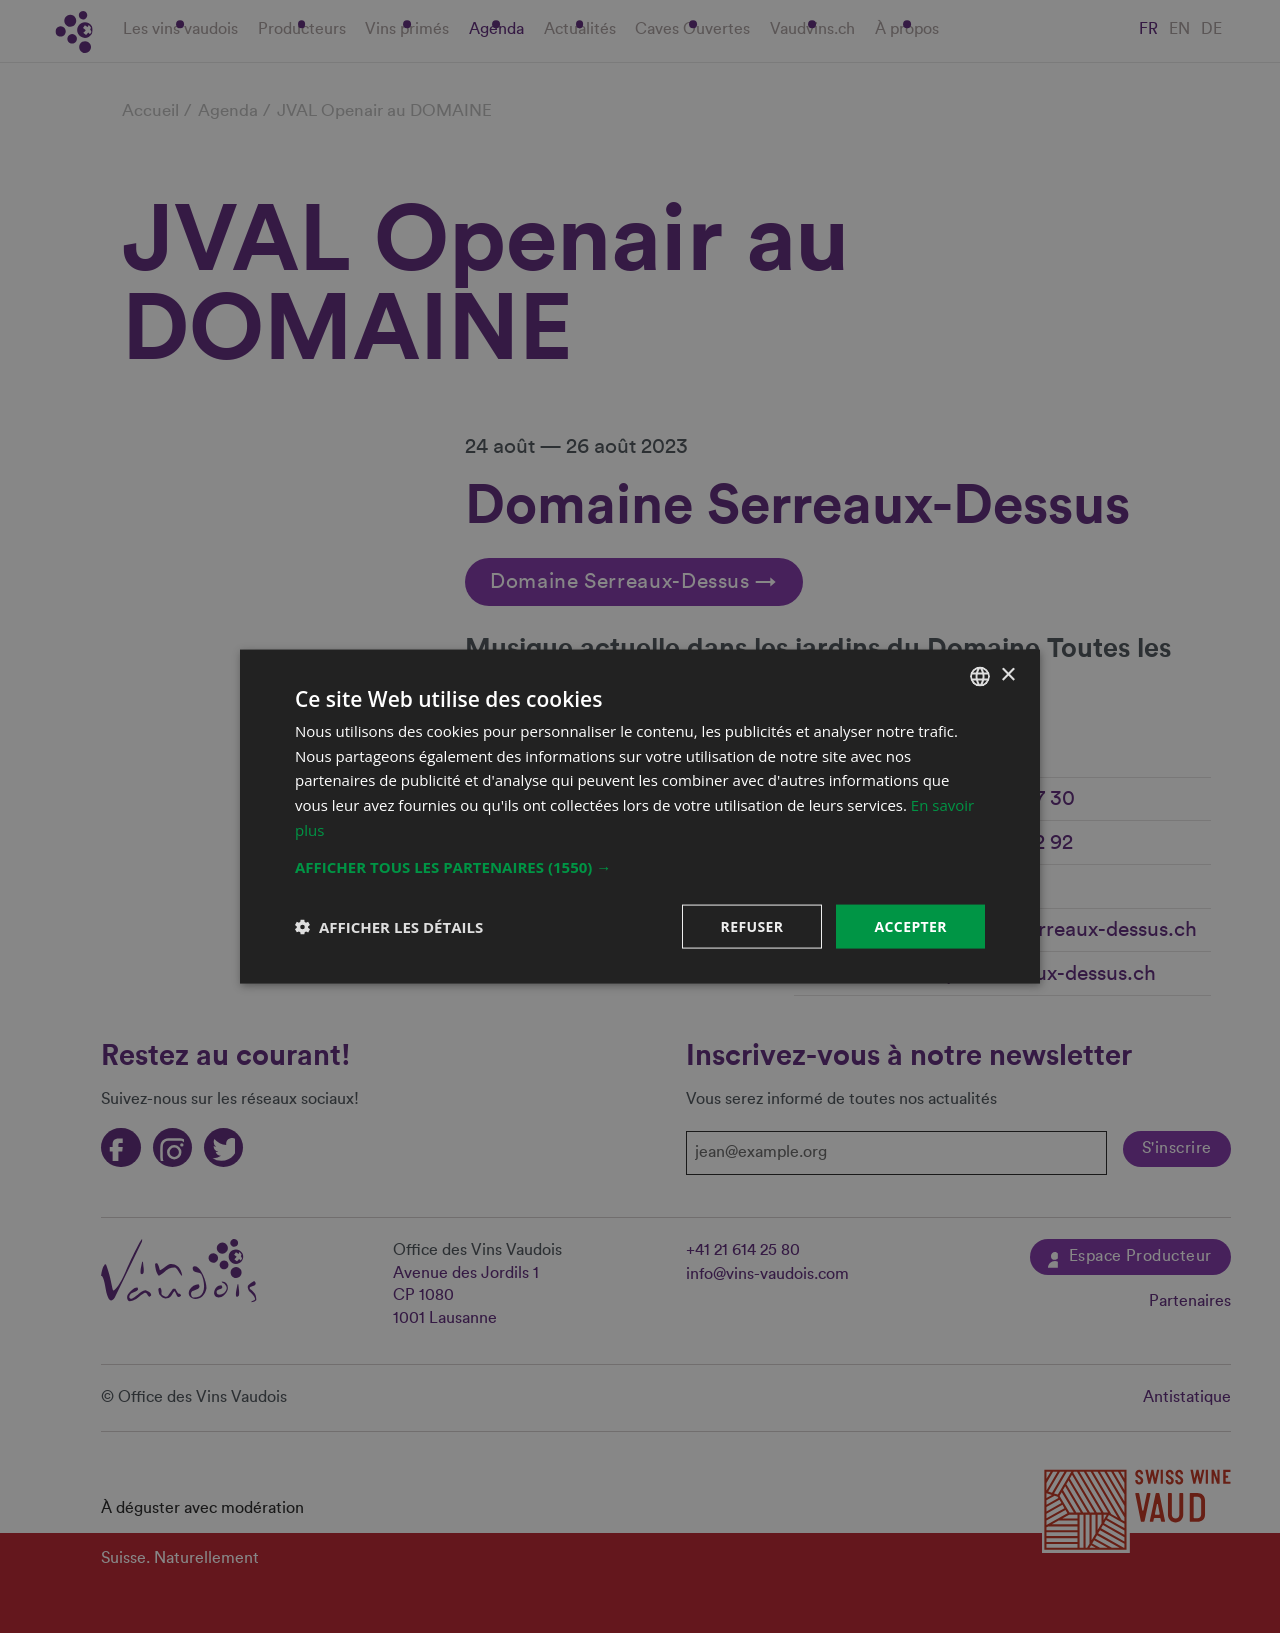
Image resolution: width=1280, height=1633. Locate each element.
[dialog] (640, 816)
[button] (640, 866)
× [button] (1007, 675)
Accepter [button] (910, 925)
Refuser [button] (752, 925)
